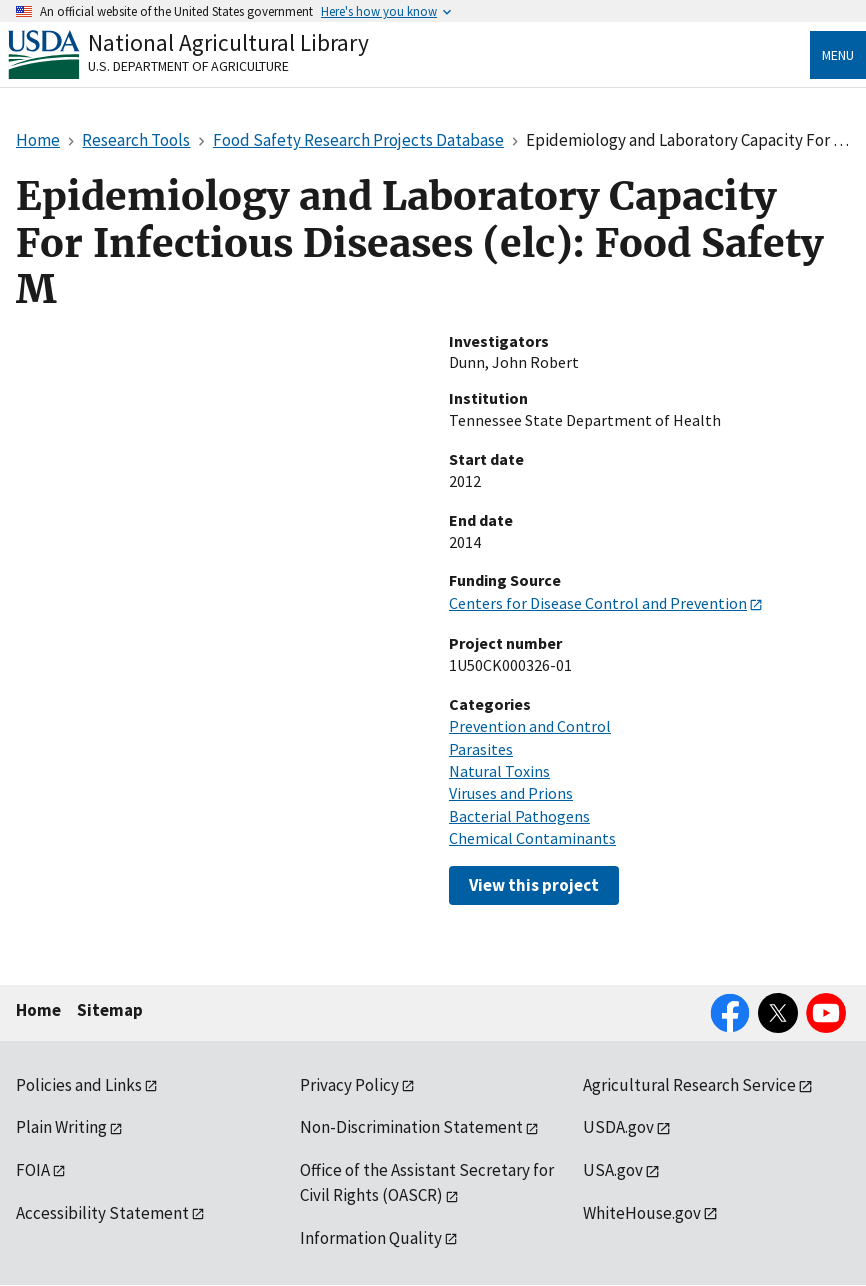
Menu (838, 55)
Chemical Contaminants (532, 838)
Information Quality (371, 1238)
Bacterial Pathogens (519, 816)
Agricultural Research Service (689, 1085)
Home (38, 1010)
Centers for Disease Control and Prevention (598, 603)
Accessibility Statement (102, 1213)
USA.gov (613, 1170)
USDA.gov (618, 1127)
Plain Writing (61, 1127)
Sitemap (110, 1010)
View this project (534, 885)
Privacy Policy (349, 1085)
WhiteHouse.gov (642, 1213)
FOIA (33, 1170)
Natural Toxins (499, 771)
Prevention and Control (530, 726)
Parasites (481, 749)
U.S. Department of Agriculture (188, 66)
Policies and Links (79, 1085)
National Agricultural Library (228, 42)
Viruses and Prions (511, 793)
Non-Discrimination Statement (411, 1127)
